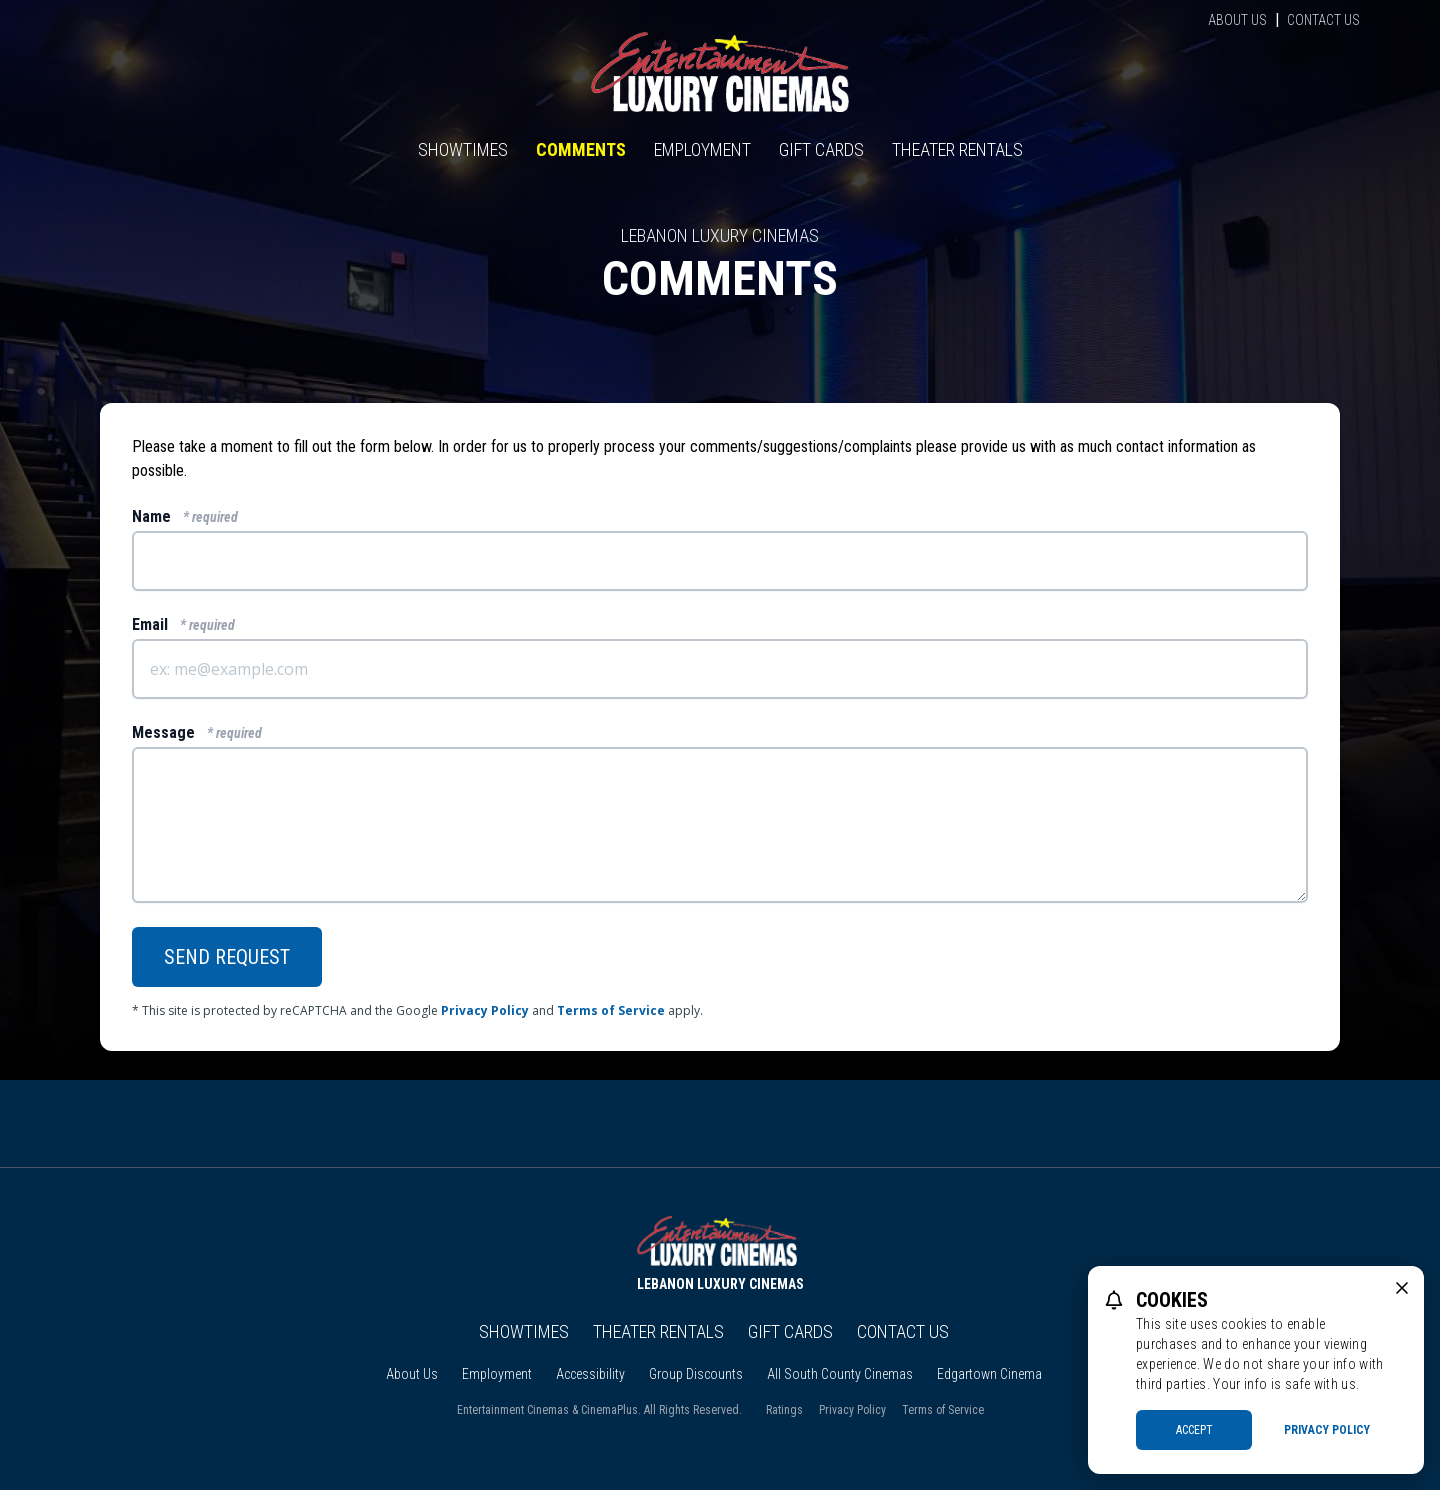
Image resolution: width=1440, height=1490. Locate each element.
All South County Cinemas (840, 1374)
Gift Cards (821, 149)
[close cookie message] (1402, 1288)
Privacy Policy (485, 1010)
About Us (1237, 20)
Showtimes (463, 149)
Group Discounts (696, 1374)
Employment (702, 149)
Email (183, 624)
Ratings (784, 1410)
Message (197, 732)
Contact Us (1323, 20)
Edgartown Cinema (989, 1374)
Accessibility (590, 1374)
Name (185, 516)
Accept (1194, 1430)
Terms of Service (611, 1010)
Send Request (227, 957)
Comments (581, 149)
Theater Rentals (957, 149)
